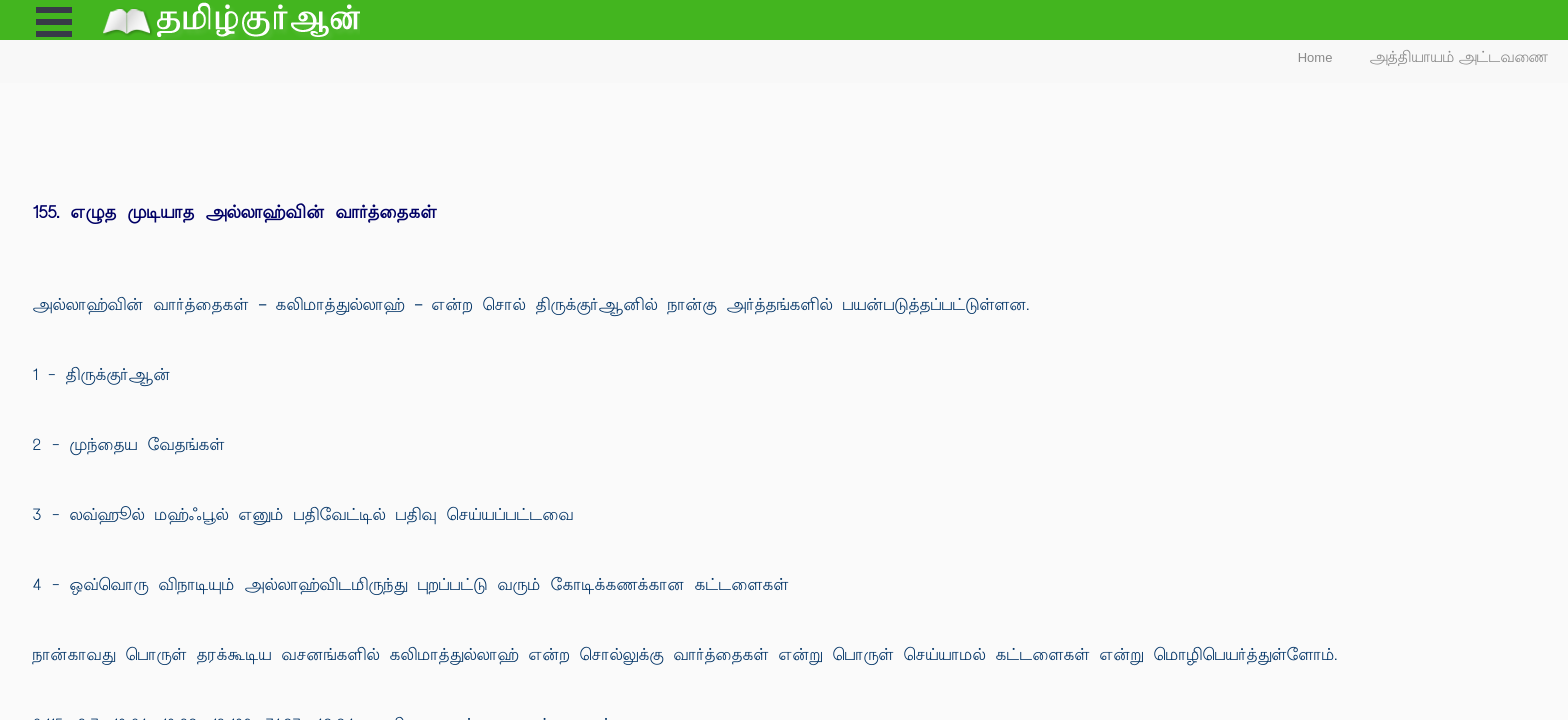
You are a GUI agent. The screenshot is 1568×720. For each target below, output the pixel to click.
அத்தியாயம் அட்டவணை (1459, 57)
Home (1315, 57)
